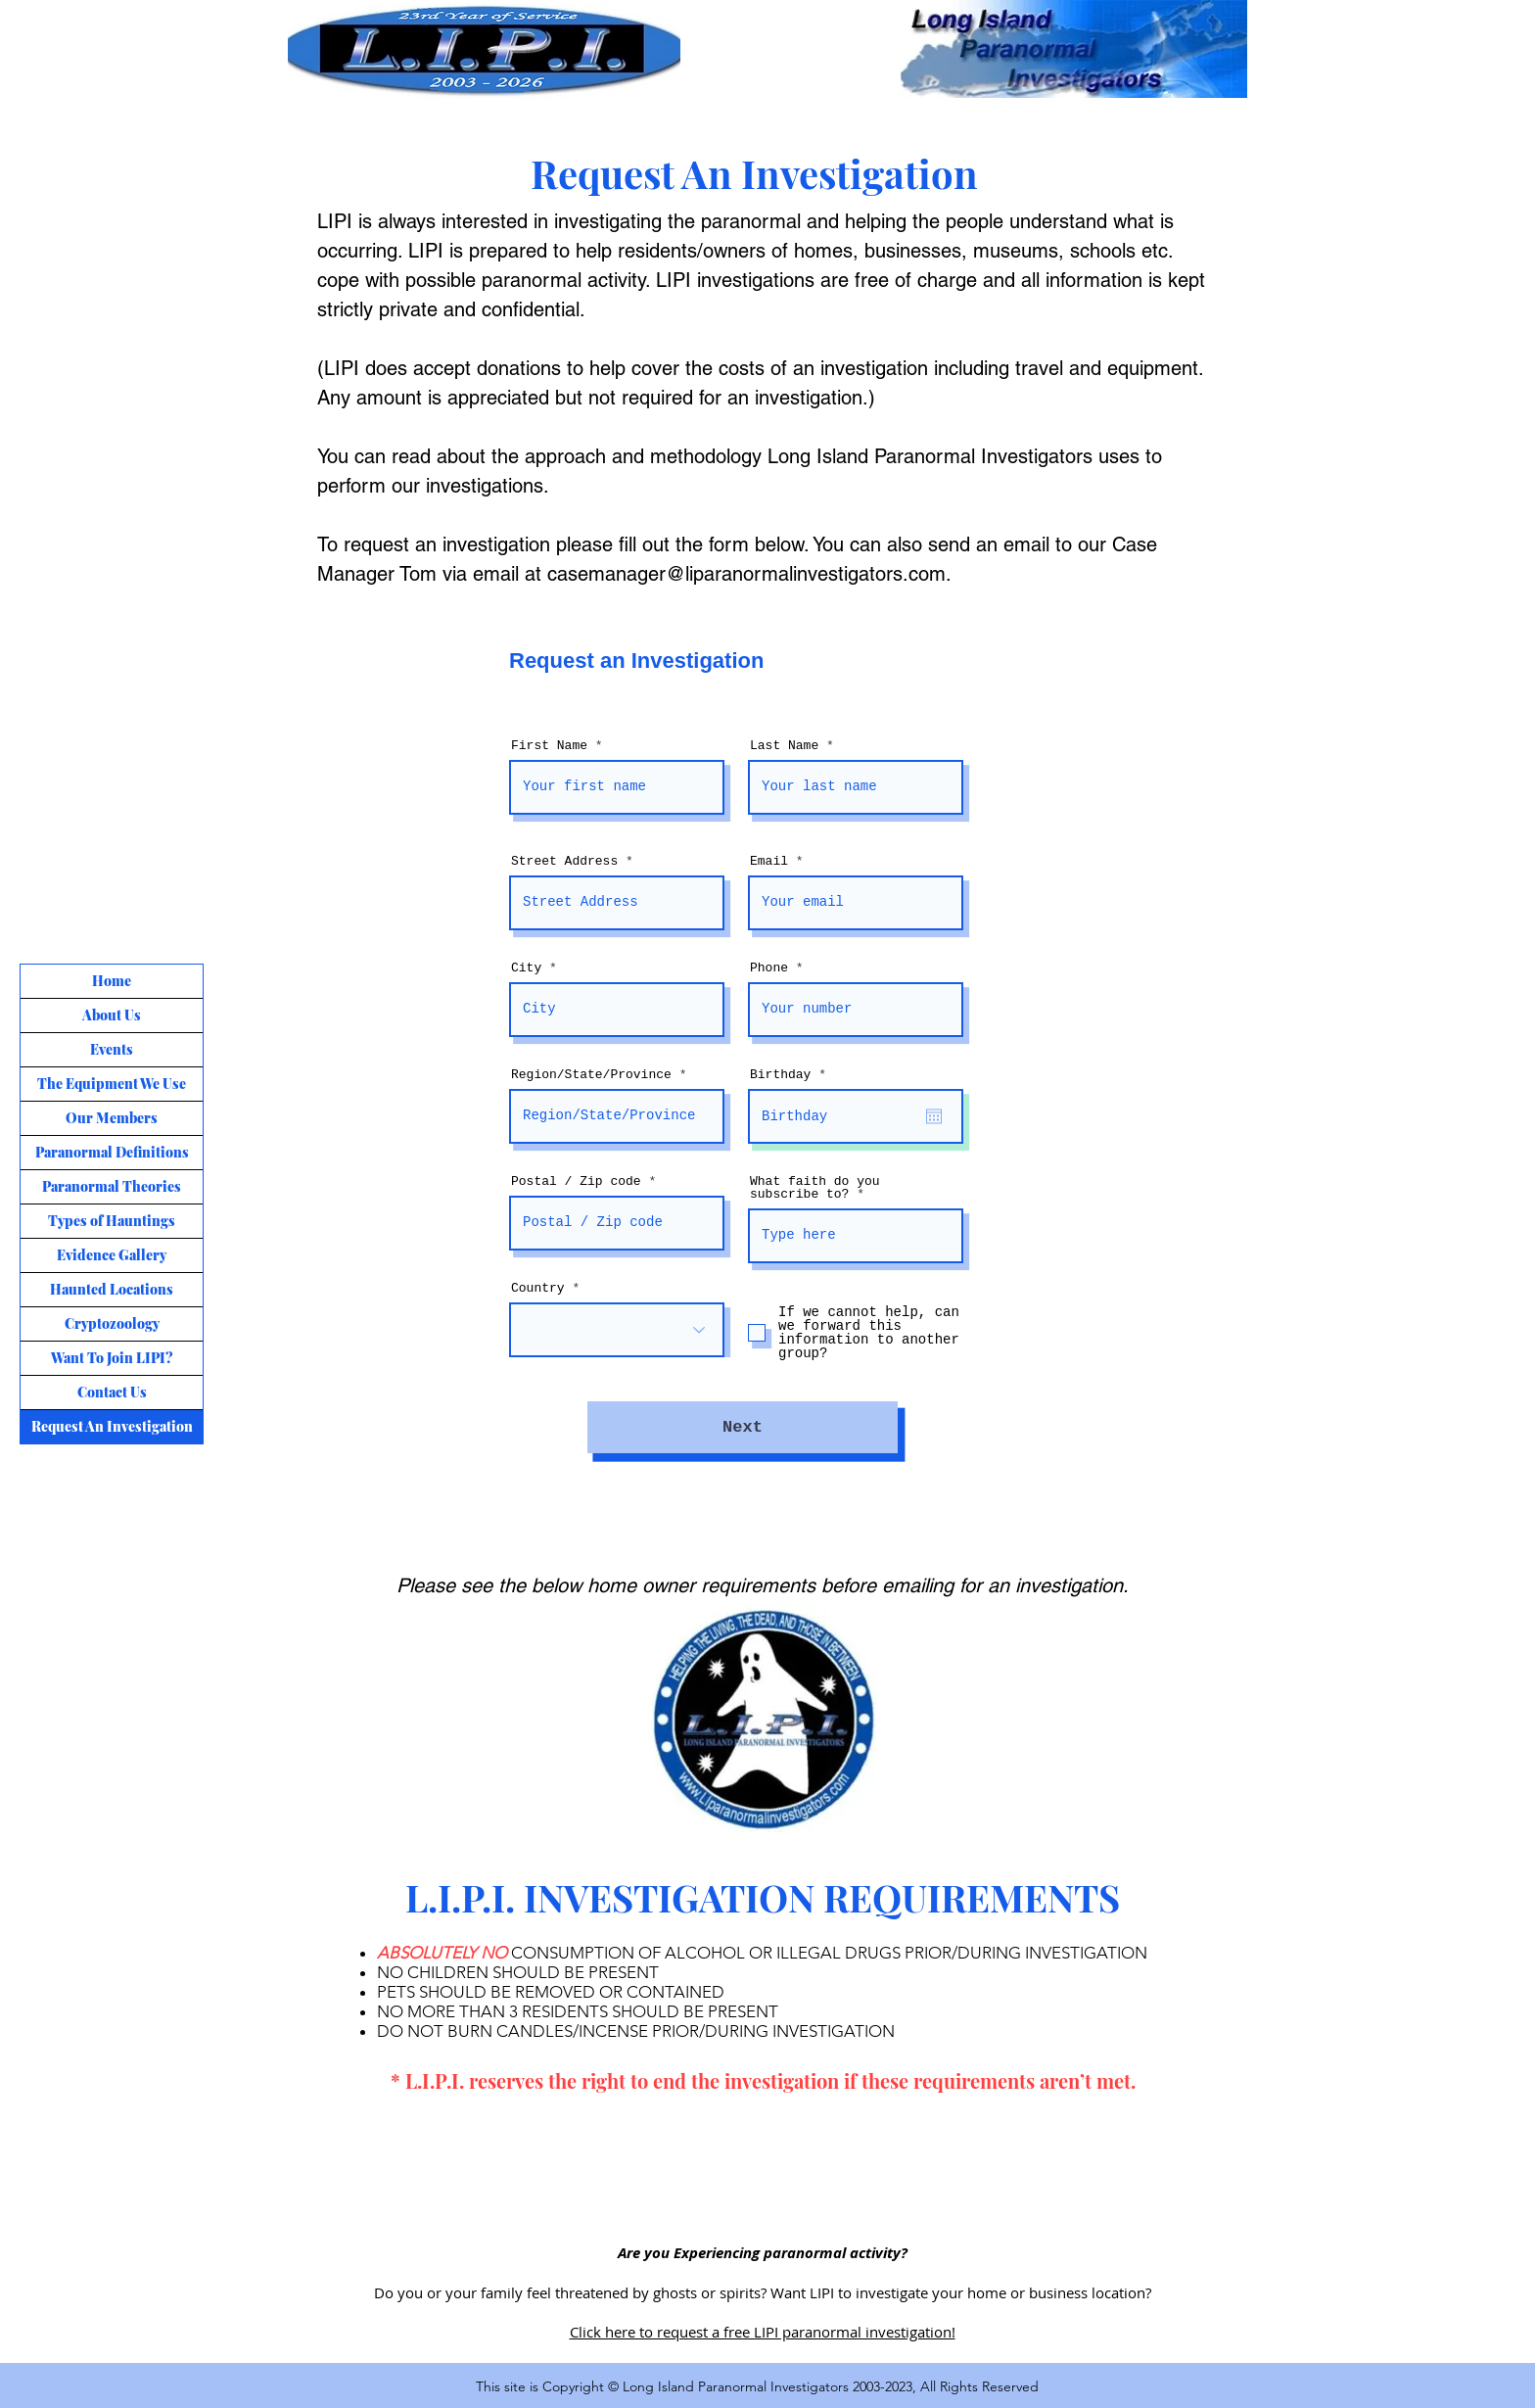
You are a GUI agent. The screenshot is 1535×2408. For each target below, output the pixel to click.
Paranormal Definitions (112, 1152)
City (526, 968)
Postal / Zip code (576, 1181)
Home (111, 980)
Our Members (112, 1118)
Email (769, 861)
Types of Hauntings (111, 1220)
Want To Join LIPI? (112, 1357)
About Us (111, 1015)
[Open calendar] (934, 1116)
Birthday (791, 1074)
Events (111, 1049)
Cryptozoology (112, 1323)
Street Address (564, 861)
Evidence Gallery (111, 1255)
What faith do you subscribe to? (815, 1188)
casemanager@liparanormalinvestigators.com (746, 574)
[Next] (742, 1427)
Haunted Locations (111, 1289)
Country (538, 1288)
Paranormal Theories (111, 1186)
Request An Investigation (112, 1426)
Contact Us (112, 1392)
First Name (549, 745)
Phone (769, 968)
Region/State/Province (591, 1074)
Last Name (784, 745)
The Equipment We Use (111, 1083)
